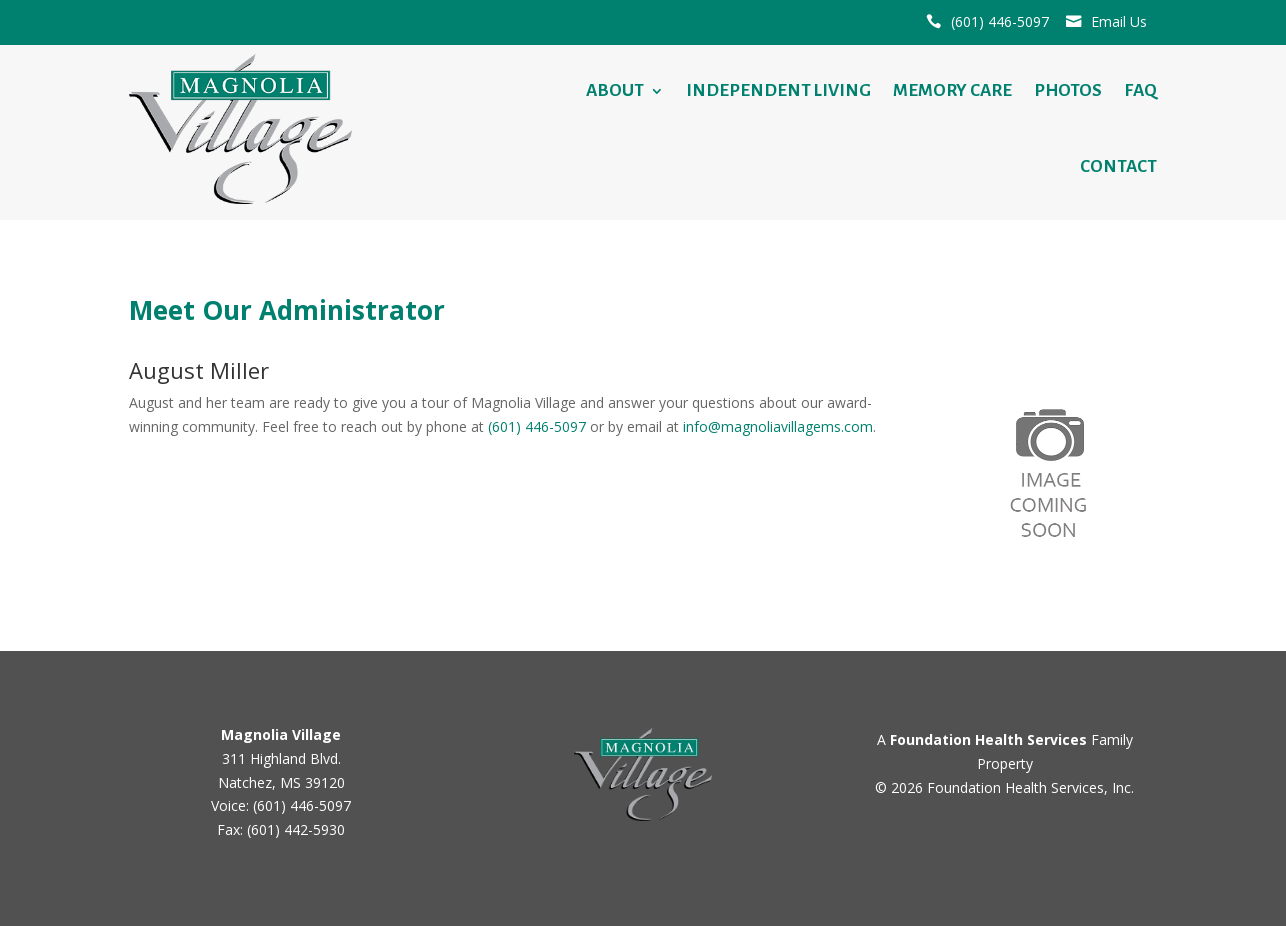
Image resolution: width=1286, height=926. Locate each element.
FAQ (1140, 90)
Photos (1068, 90)
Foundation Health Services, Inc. (1030, 787)
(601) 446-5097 (1000, 21)
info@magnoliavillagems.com (778, 426)
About (615, 90)
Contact (1118, 166)
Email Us (1119, 21)
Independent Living (778, 90)
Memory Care (952, 90)
